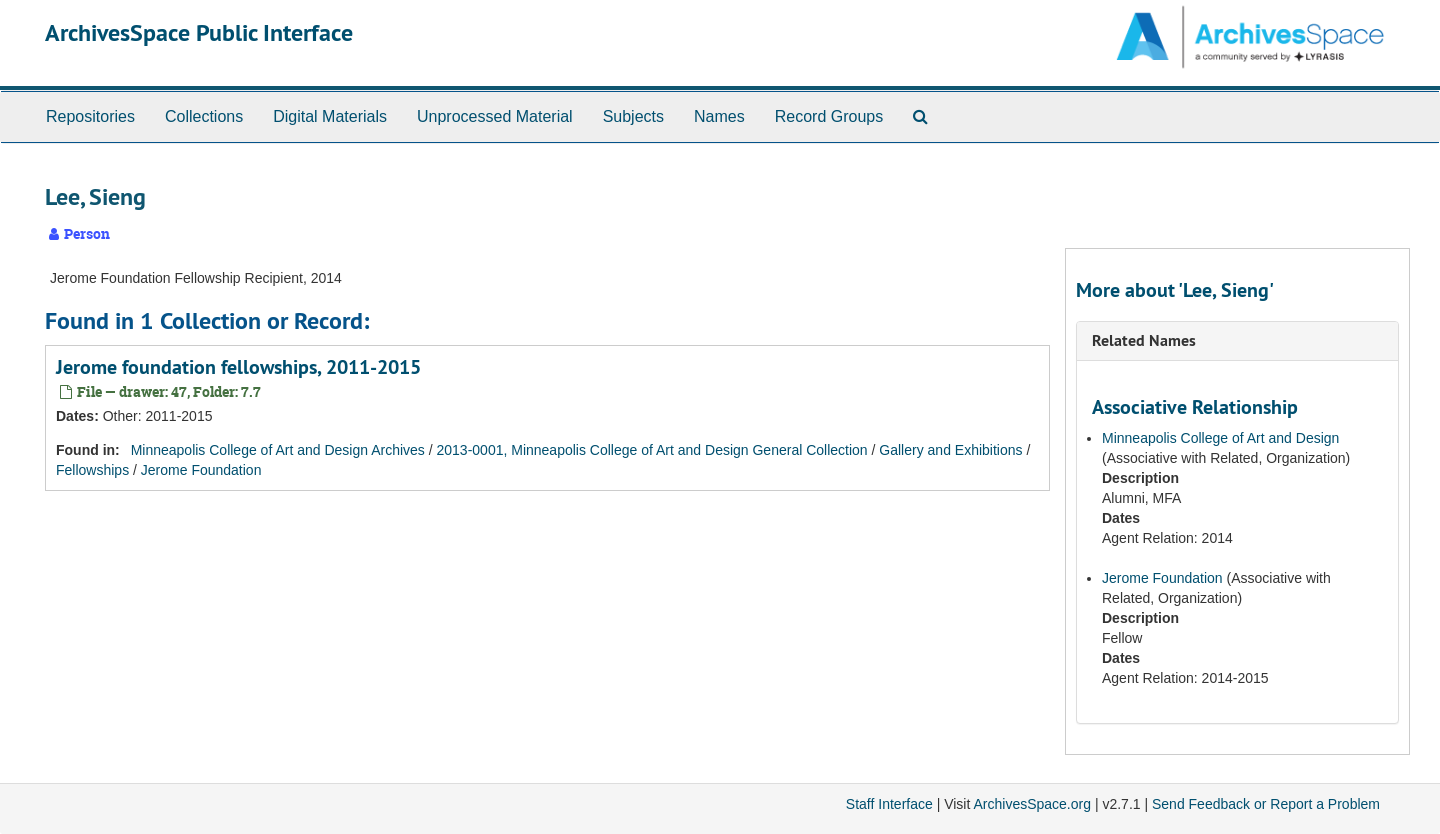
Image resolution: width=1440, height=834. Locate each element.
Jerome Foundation (201, 470)
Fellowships (92, 470)
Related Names (1144, 340)
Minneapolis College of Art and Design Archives (278, 450)
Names (719, 116)
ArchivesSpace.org (1032, 804)
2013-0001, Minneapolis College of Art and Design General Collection (652, 450)
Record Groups (829, 116)
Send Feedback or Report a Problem (1266, 804)
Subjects (633, 116)
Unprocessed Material (495, 116)
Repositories (90, 116)
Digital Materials (330, 116)
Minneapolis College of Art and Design (1220, 438)
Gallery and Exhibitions (950, 450)
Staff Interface (889, 804)
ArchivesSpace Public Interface (199, 32)
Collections (204, 116)
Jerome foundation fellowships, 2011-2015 (238, 367)
